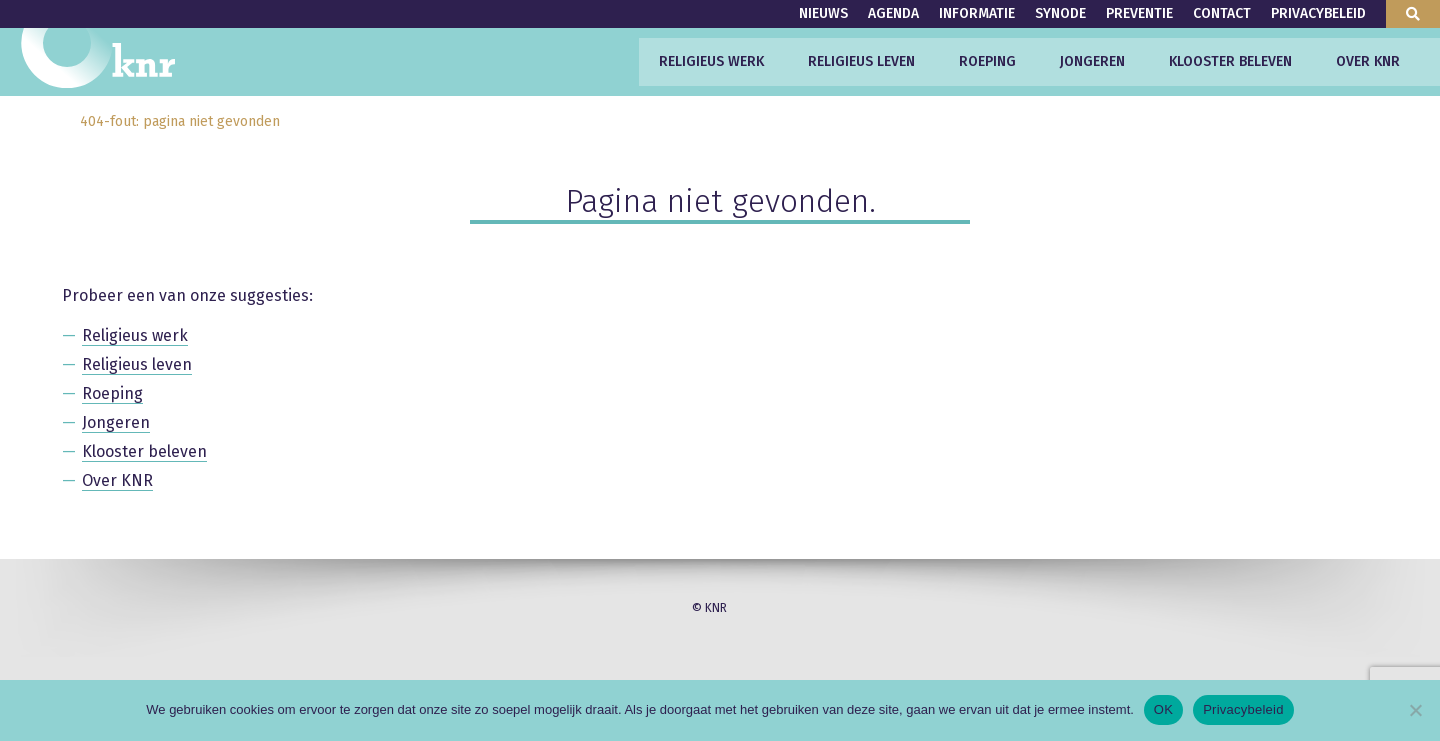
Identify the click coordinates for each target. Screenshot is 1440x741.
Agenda (893, 13)
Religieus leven (861, 61)
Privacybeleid (1318, 13)
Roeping (987, 61)
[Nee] (1415, 710)
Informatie (977, 13)
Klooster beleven (1230, 61)
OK (1163, 709)
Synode (1060, 13)
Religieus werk (711, 61)
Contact (1222, 13)
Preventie (1139, 13)
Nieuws (823, 13)
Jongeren (1092, 61)
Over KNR (1368, 61)
